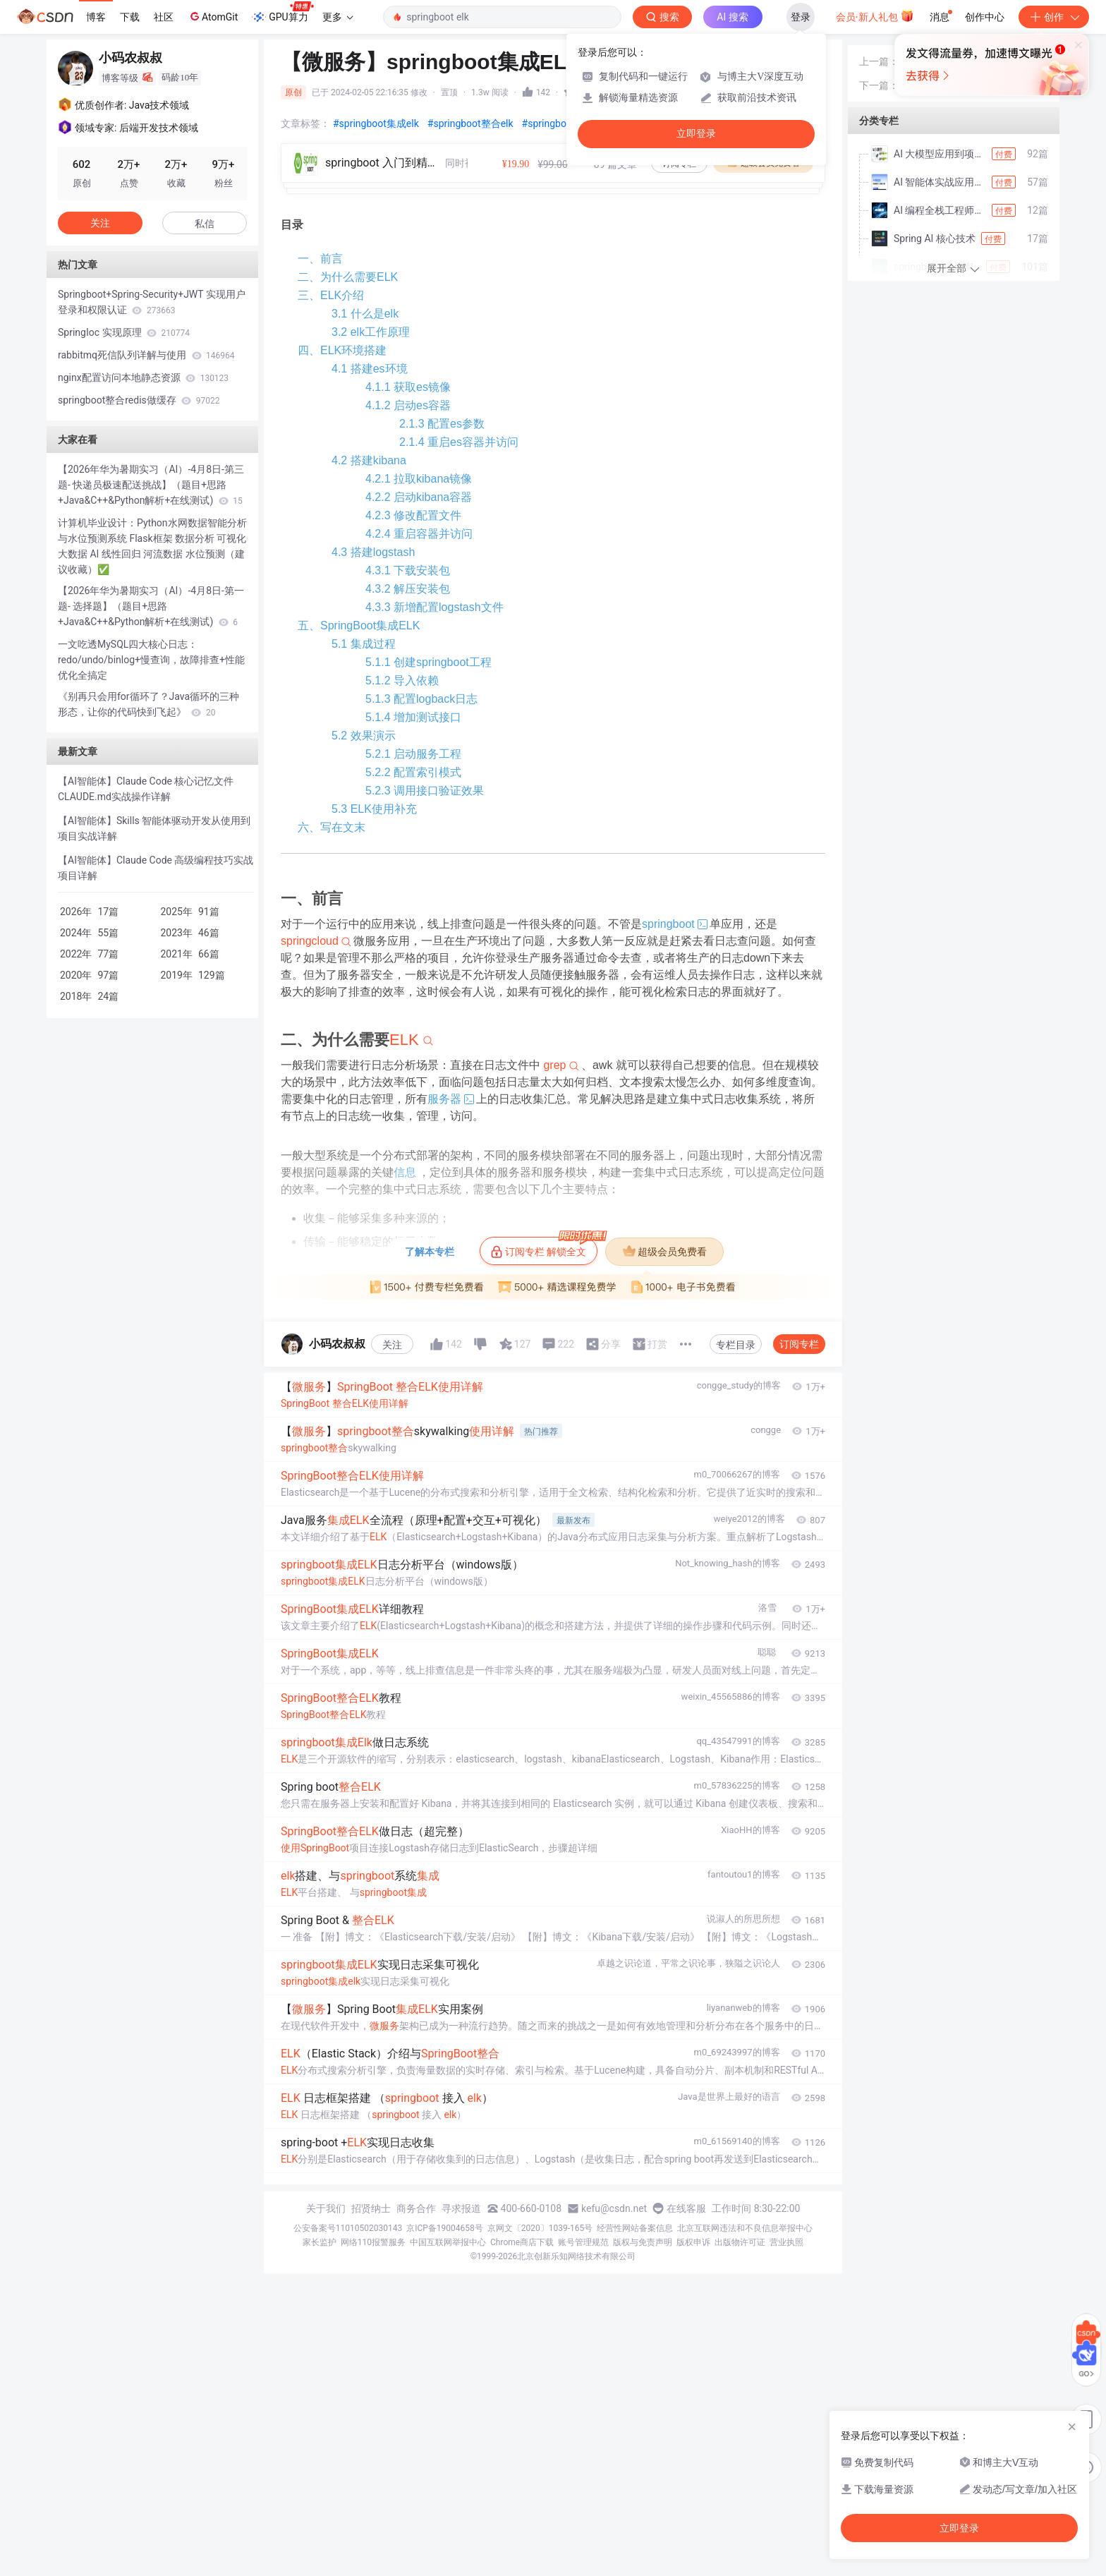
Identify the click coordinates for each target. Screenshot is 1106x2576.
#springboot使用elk (565, 123)
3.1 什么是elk (365, 314)
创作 (1054, 17)
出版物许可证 (740, 2242)
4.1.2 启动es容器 (408, 405)
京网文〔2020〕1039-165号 (540, 2228)
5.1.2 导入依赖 (402, 681)
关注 (392, 1344)
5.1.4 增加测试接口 (413, 717)
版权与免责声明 (642, 2242)
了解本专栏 (429, 1251)
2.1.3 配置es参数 (442, 424)
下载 (130, 17)
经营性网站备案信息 (635, 2228)
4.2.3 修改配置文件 (413, 515)
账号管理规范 (583, 2242)
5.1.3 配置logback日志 (421, 699)
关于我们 (326, 2208)
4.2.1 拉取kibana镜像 (418, 479)
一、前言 (320, 259)
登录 (800, 17)
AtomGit (213, 16)
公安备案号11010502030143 (347, 2228)
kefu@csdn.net (614, 2208)
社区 (164, 17)
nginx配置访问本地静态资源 (143, 377)
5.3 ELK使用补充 (374, 809)
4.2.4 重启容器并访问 (419, 534)
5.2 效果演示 (364, 736)
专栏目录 (735, 1344)
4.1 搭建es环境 (370, 369)
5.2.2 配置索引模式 (413, 772)
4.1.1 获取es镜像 (408, 387)
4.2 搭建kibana (369, 460)
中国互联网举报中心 (448, 2242)
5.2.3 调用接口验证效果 (424, 791)
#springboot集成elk (376, 123)
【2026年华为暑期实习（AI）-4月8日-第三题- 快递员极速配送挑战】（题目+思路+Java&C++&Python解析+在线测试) (151, 485)
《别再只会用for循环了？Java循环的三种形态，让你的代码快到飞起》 (148, 704)
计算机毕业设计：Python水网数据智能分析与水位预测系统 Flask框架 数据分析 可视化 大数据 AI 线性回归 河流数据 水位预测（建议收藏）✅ (152, 546)
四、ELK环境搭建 (342, 350)
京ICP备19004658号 (444, 2228)
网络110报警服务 (373, 2242)
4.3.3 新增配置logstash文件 (434, 607)
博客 (96, 17)
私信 (204, 223)
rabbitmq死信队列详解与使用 (146, 355)
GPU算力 (282, 12)
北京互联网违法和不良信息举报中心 (745, 2228)
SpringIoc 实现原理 (124, 332)
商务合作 (416, 2208)
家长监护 (319, 2242)
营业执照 (786, 2242)
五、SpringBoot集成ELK (359, 625)
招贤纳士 (371, 2208)
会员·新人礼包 (875, 15)
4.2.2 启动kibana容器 (418, 497)
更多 (337, 17)
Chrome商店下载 (522, 2242)
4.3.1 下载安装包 (407, 570)
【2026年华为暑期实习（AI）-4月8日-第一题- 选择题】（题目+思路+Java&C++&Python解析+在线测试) (151, 606)
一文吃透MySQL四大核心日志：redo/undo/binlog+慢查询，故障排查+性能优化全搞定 (151, 660)
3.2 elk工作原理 (371, 332)
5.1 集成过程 (364, 644)
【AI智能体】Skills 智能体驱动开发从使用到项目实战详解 (154, 828)
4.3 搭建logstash (373, 552)
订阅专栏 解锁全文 (544, 1247)
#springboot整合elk (470, 123)
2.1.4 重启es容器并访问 (458, 442)
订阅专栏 (799, 1344)
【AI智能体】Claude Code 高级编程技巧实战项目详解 (155, 867)
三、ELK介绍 (331, 295)
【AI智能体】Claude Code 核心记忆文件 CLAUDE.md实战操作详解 (145, 788)
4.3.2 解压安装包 (407, 589)
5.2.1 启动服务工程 (413, 754)
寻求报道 (461, 2208)
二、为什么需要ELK (348, 277)
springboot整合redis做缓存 (139, 400)
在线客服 (686, 2208)
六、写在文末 (331, 827)
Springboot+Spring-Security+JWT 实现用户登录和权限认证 (151, 302)
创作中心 (984, 17)
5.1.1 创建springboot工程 (428, 662)
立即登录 (696, 133)
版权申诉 (693, 2242)
